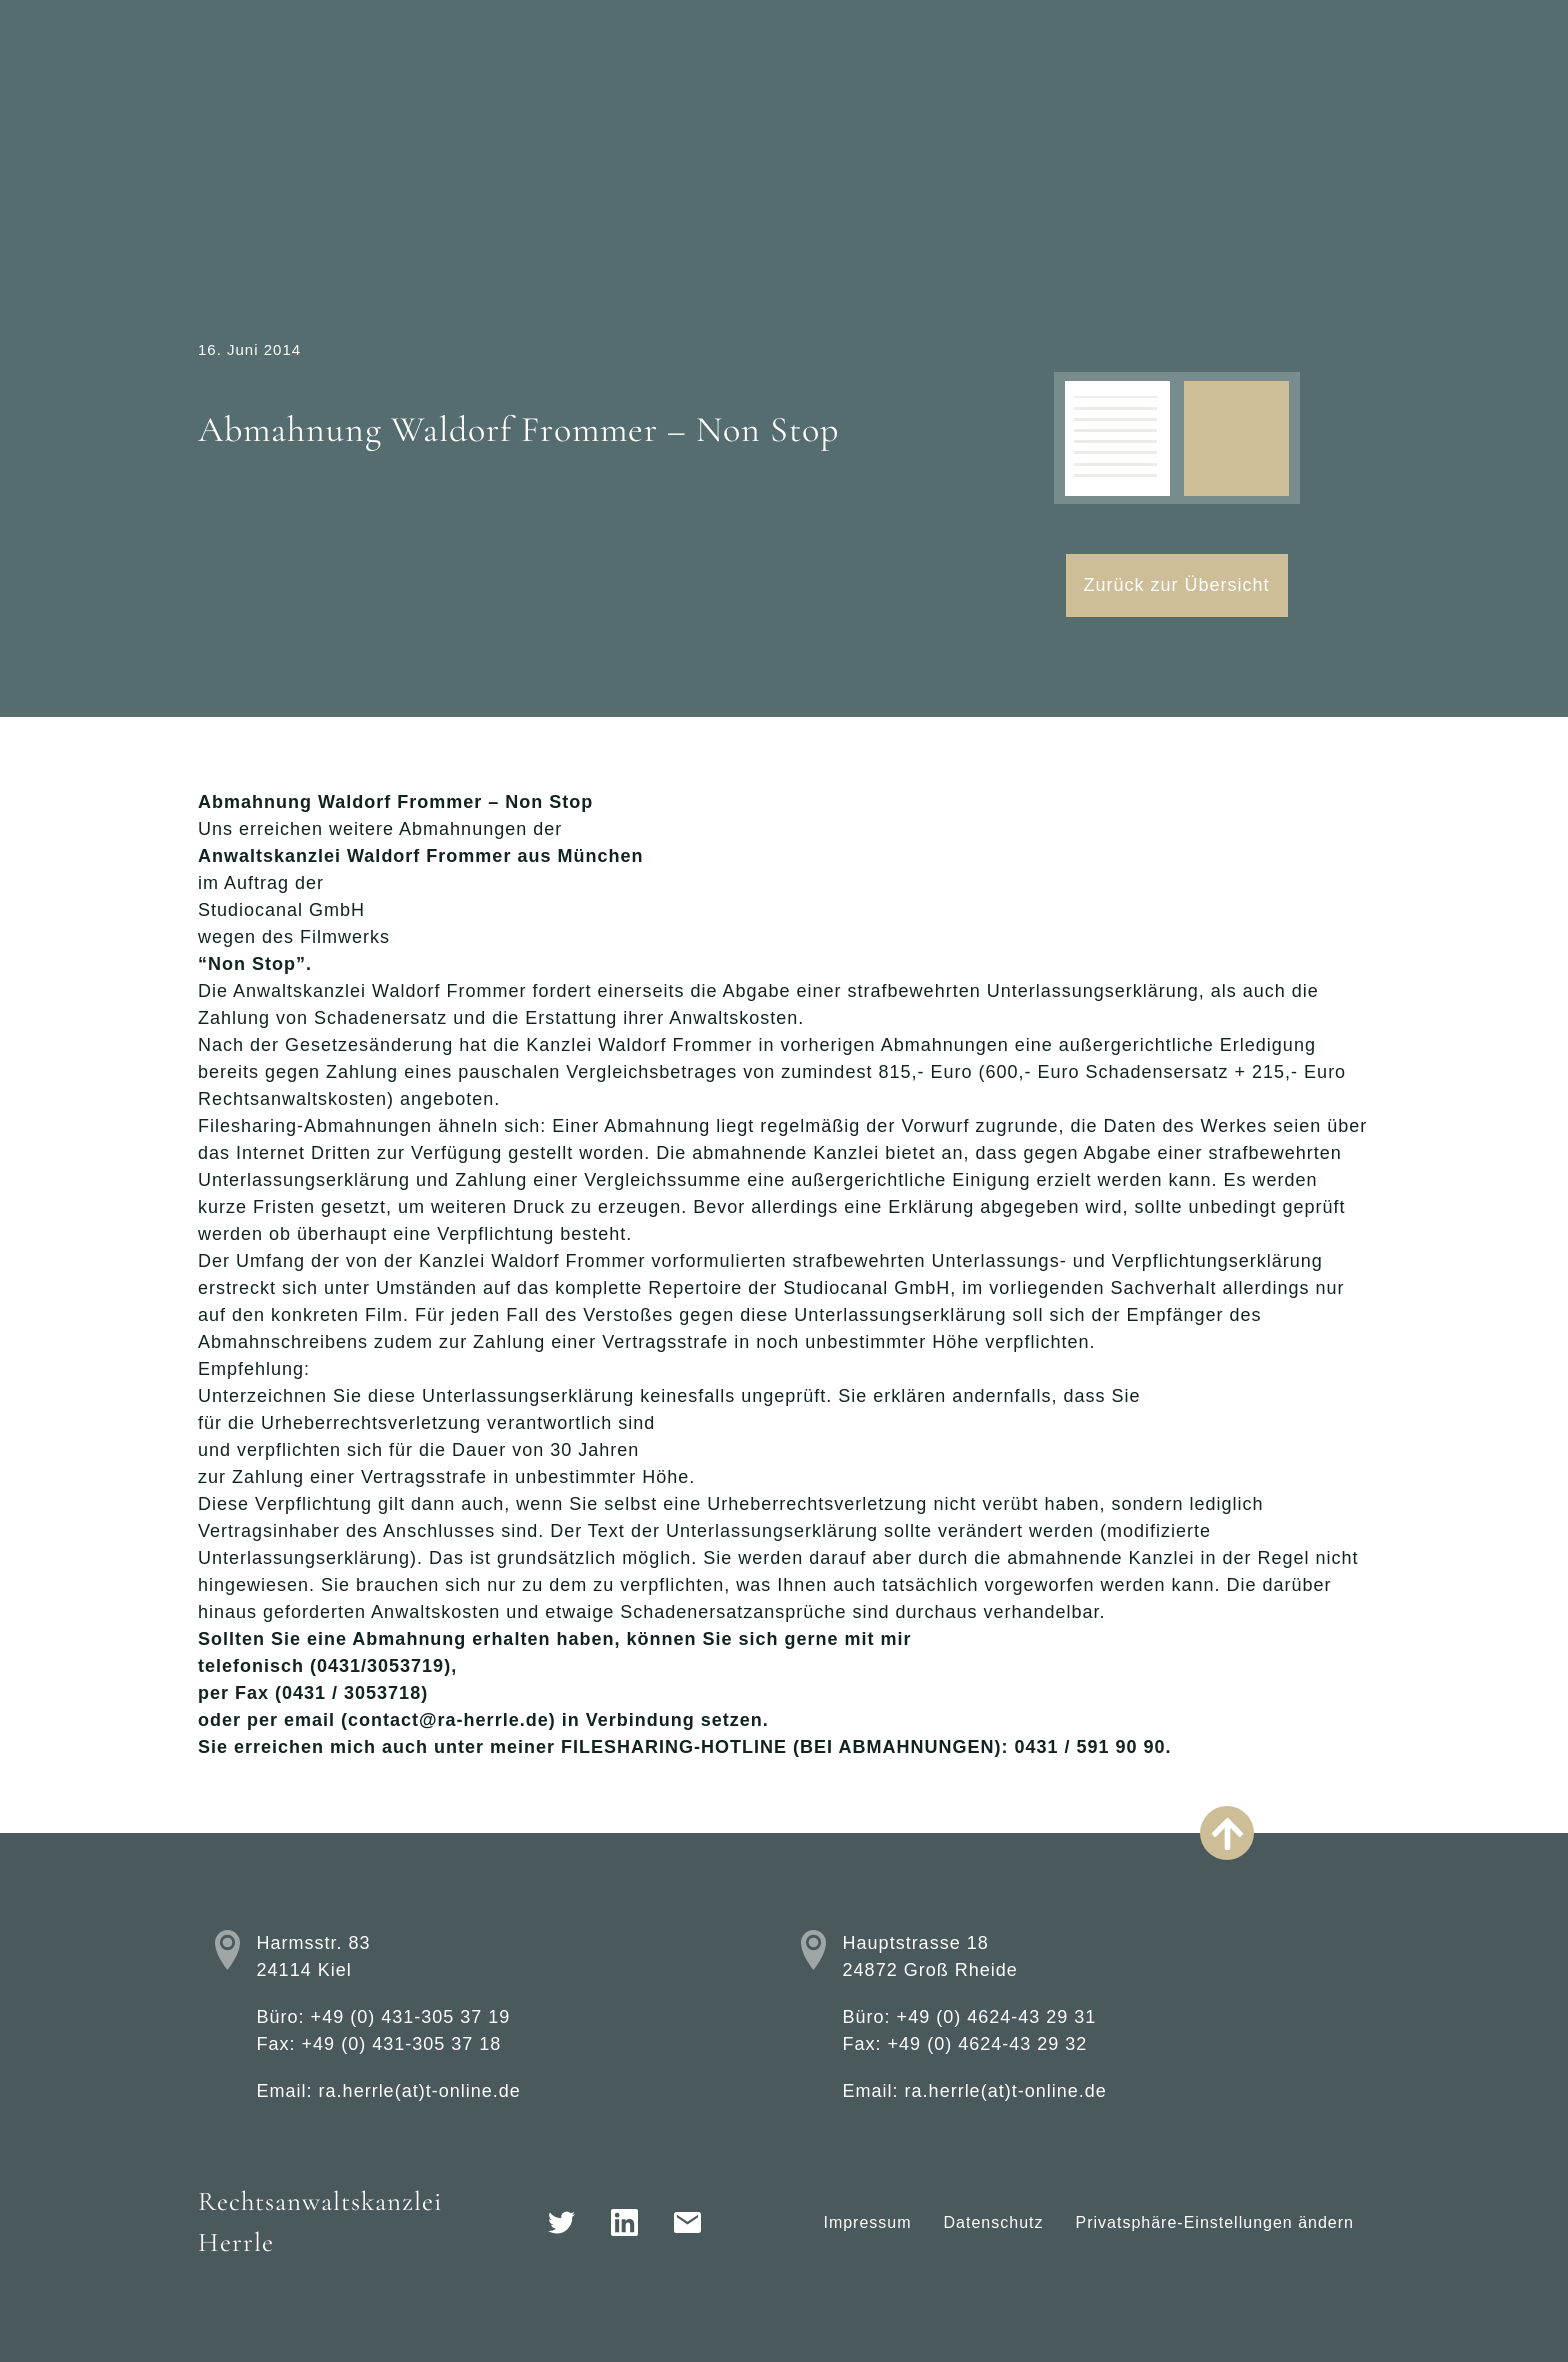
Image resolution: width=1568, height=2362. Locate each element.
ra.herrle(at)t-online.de (420, 2091)
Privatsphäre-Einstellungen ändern (1215, 2222)
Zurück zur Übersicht (1177, 585)
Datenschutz (994, 2222)
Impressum (867, 2222)
